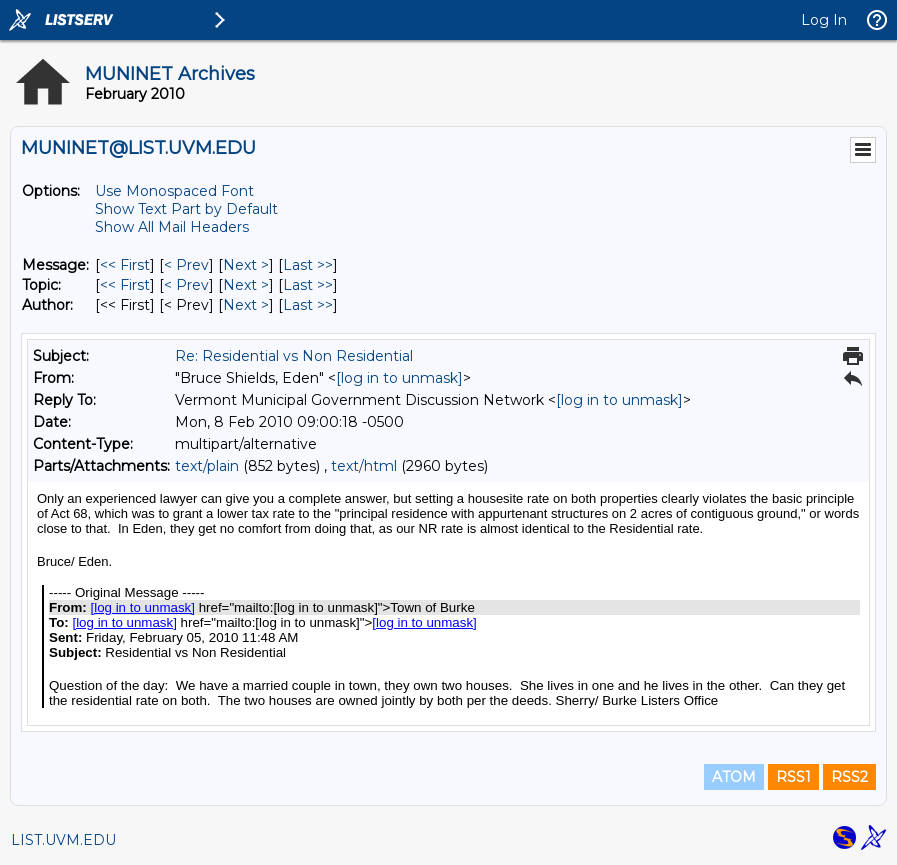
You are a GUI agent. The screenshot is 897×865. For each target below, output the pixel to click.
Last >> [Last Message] (308, 265)
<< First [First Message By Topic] (125, 285)
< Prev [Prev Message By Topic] (186, 285)
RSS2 (849, 777)
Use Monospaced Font (174, 191)
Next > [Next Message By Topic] (246, 285)
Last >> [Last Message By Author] (308, 305)
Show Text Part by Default (186, 209)
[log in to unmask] (399, 378)
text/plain (207, 466)
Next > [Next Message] (246, 265)
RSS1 (793, 777)
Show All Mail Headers (172, 227)
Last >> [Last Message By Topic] (308, 285)
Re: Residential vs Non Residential (294, 356)
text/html (364, 466)
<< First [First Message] (125, 265)
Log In (824, 20)
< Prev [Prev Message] (186, 265)
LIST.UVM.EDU (63, 840)
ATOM (734, 777)
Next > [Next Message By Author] (246, 305)
